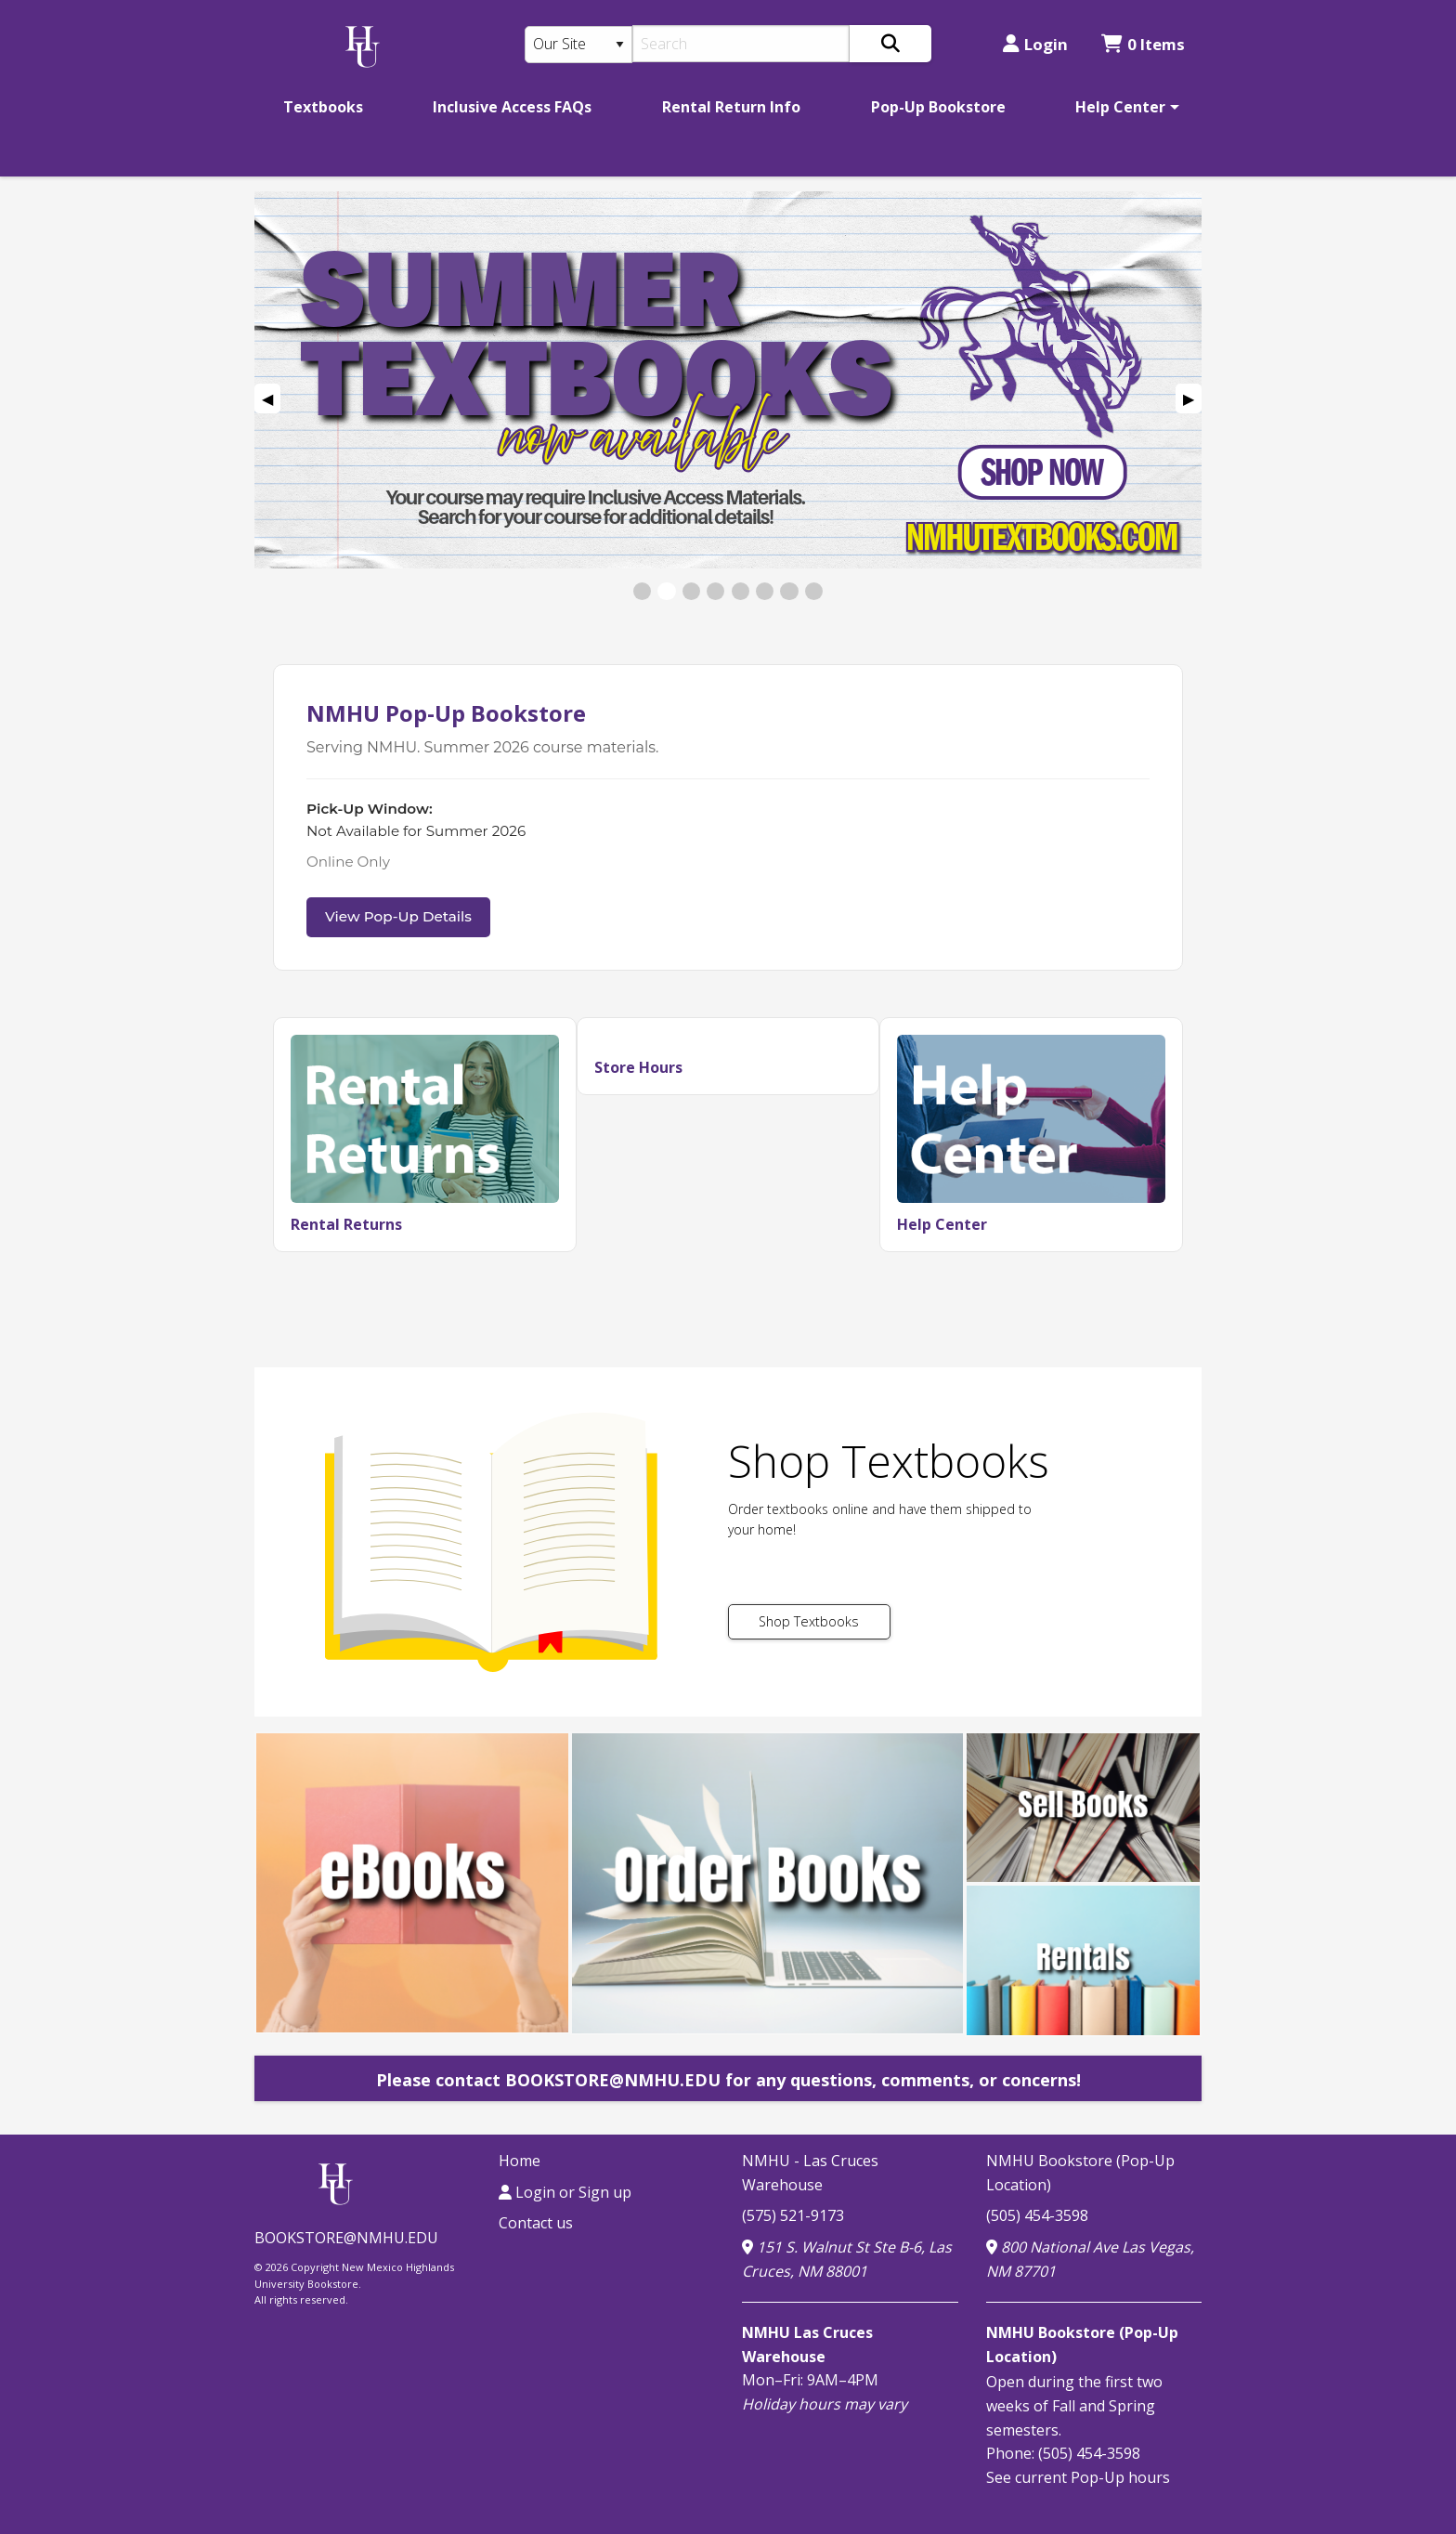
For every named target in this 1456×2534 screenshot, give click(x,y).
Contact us (536, 2223)
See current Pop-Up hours (1078, 2477)
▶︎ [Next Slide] (1192, 400)
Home (519, 2160)
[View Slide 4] (715, 591)
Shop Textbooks (809, 1621)
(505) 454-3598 (1037, 2215)
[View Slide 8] (814, 591)
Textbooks (323, 107)
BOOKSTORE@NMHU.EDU (346, 2237)
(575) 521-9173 (793, 2215)
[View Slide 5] (740, 591)
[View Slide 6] (765, 591)
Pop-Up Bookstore (938, 107)
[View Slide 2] (666, 591)
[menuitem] (323, 106)
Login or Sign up (565, 2192)
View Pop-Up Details (398, 916)
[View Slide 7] (789, 591)
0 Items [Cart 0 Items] (1143, 44)
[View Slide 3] (691, 591)
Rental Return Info (731, 107)
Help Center (1120, 107)
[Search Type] (578, 44)
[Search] (741, 43)
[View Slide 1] (642, 591)
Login (1035, 44)
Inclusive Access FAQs (512, 107)
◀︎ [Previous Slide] (271, 400)
